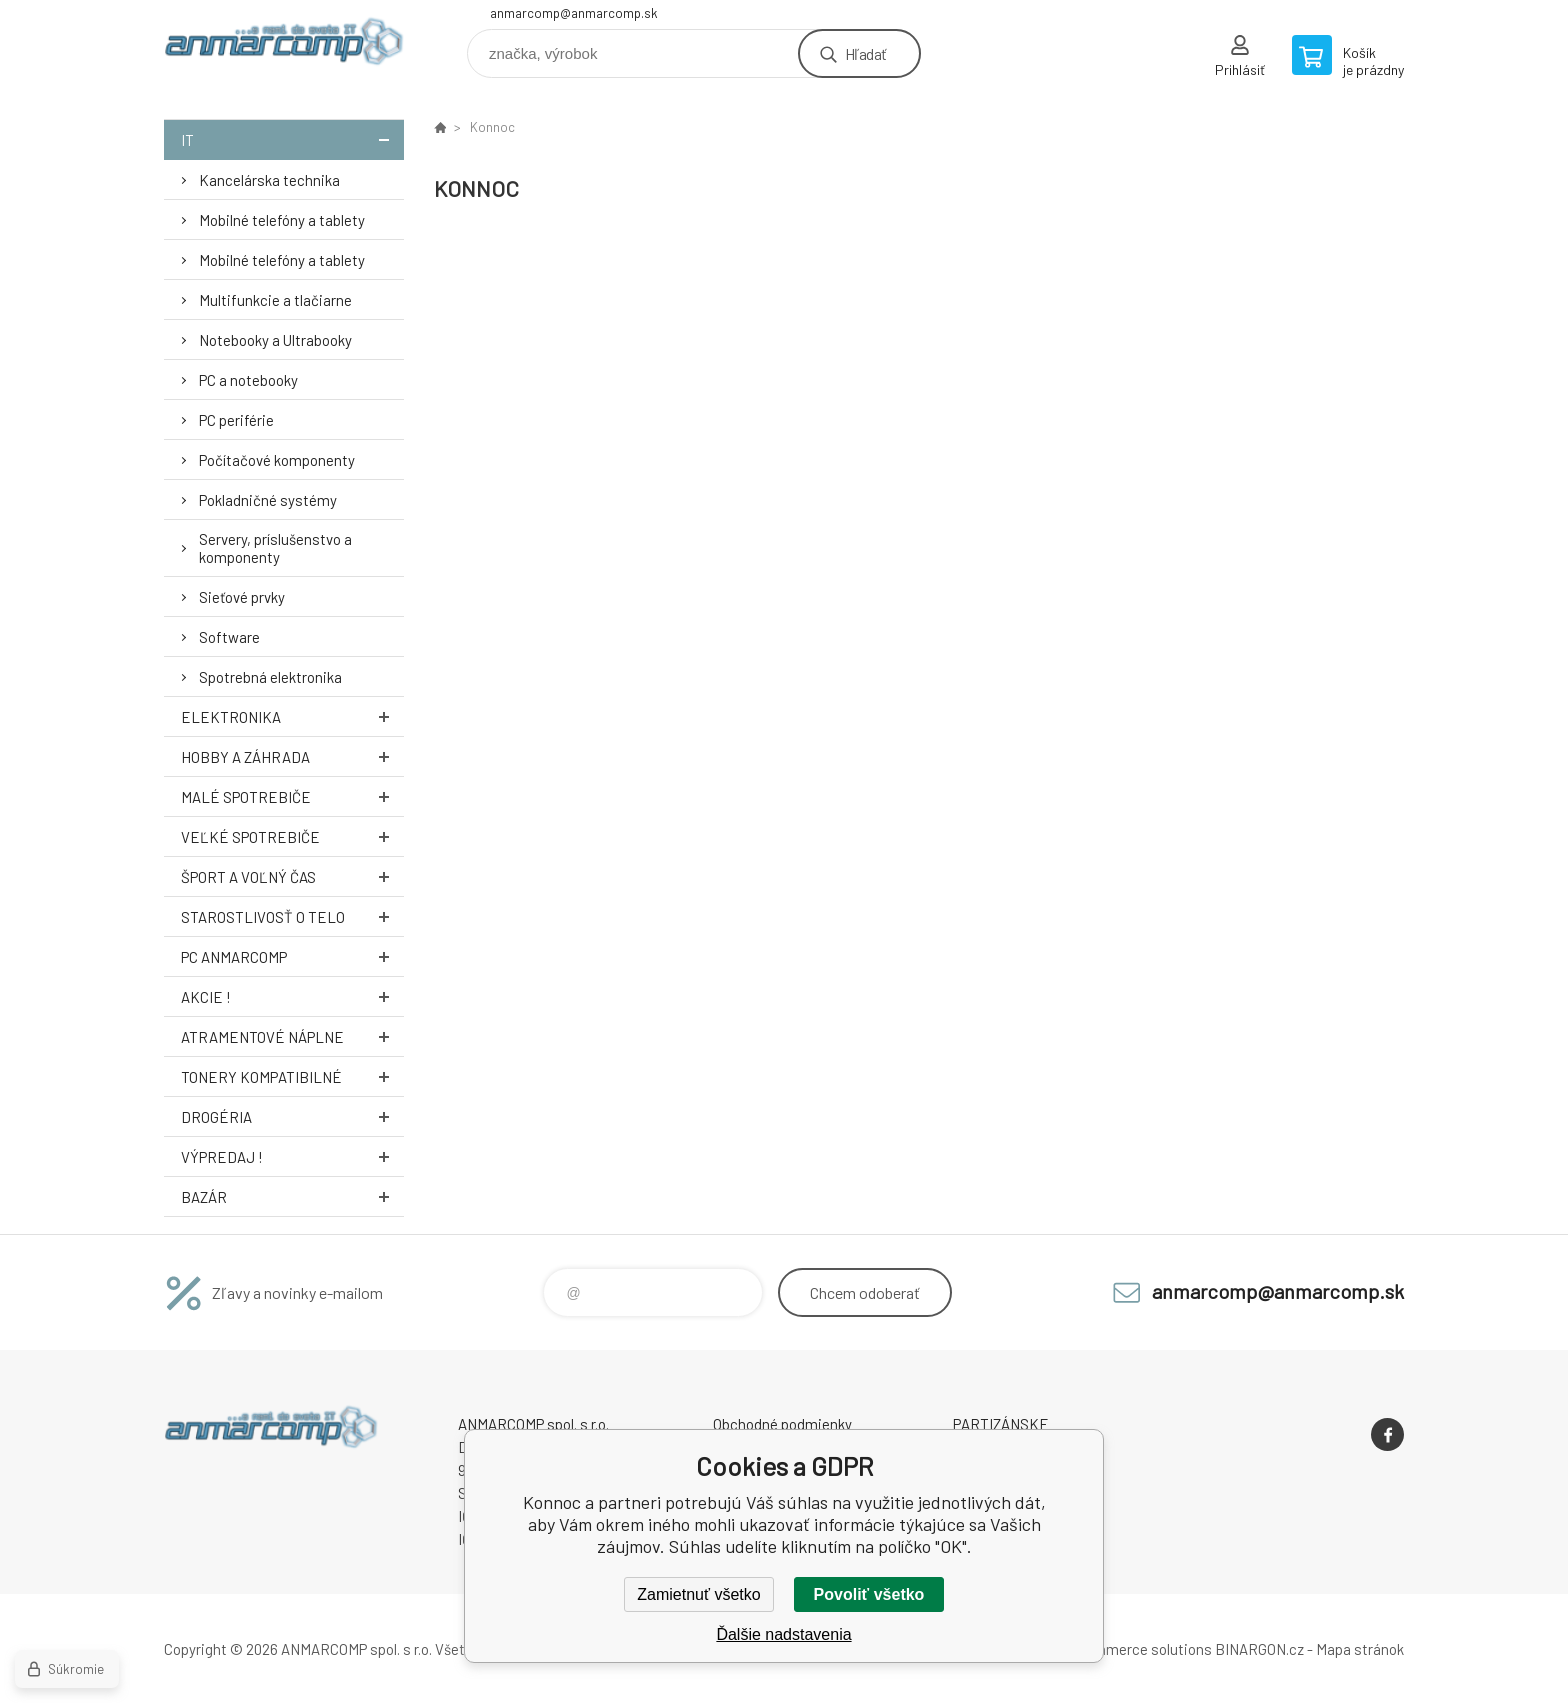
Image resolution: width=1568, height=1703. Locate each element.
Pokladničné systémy (268, 500)
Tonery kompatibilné (292, 1076)
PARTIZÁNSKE (1001, 1424)
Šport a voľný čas (292, 876)
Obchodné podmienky (782, 1424)
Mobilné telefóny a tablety (282, 220)
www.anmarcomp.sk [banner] (284, 46)
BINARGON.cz (1259, 1649)
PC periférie (236, 420)
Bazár (292, 1196)
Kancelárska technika (269, 180)
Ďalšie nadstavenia (783, 1634)
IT (292, 139)
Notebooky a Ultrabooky (275, 340)
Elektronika (292, 716)
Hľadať (865, 53)
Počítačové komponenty (277, 460)
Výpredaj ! (292, 1156)
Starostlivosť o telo (292, 916)
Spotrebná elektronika (270, 677)
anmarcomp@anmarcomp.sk (574, 13)
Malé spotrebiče (292, 796)
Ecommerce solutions (1139, 1649)
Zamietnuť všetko (698, 1594)
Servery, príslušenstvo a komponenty (275, 548)
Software (229, 637)
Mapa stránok (1360, 1649)
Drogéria (292, 1116)
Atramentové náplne (292, 1036)
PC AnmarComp (292, 956)
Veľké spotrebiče (292, 836)
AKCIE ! (292, 996)
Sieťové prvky (242, 597)
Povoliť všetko (869, 1594)
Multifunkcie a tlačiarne (275, 300)
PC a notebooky (248, 380)
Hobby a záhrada (292, 756)
